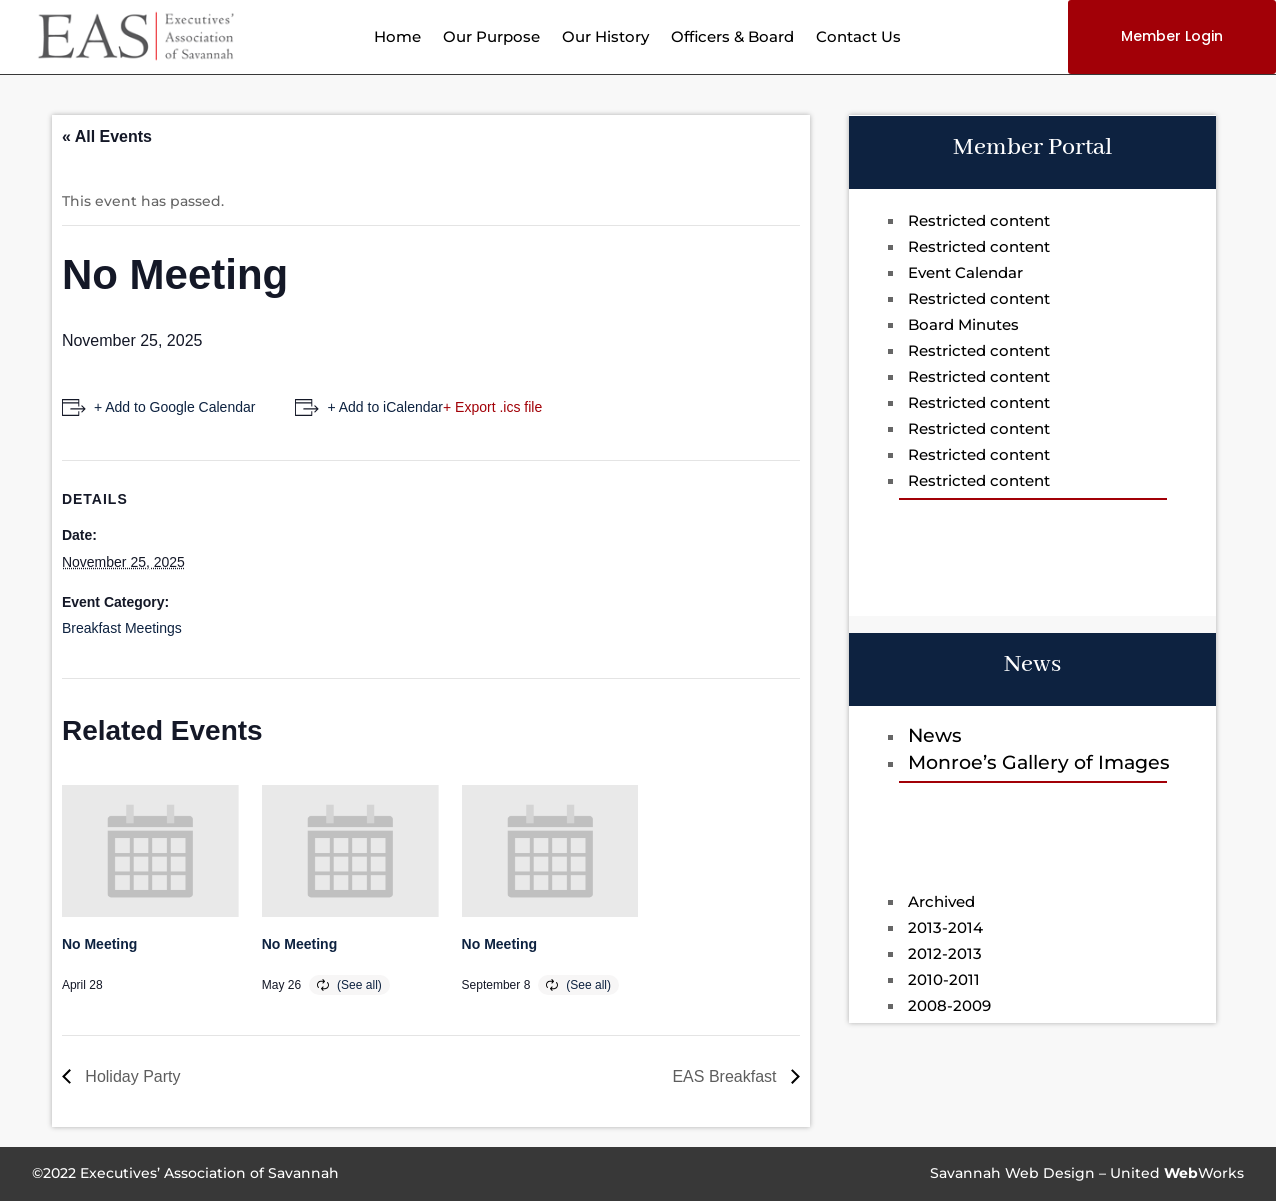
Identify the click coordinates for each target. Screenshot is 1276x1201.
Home (397, 38)
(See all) (359, 985)
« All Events (107, 136)
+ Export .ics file (492, 407)
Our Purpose (491, 38)
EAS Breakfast (726, 1076)
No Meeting (99, 944)
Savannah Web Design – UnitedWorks (1087, 1173)
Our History (605, 38)
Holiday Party (131, 1076)
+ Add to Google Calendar (175, 407)
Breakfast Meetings (122, 628)
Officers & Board (732, 38)
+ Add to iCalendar (385, 407)
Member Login (1172, 36)
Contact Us (858, 38)
